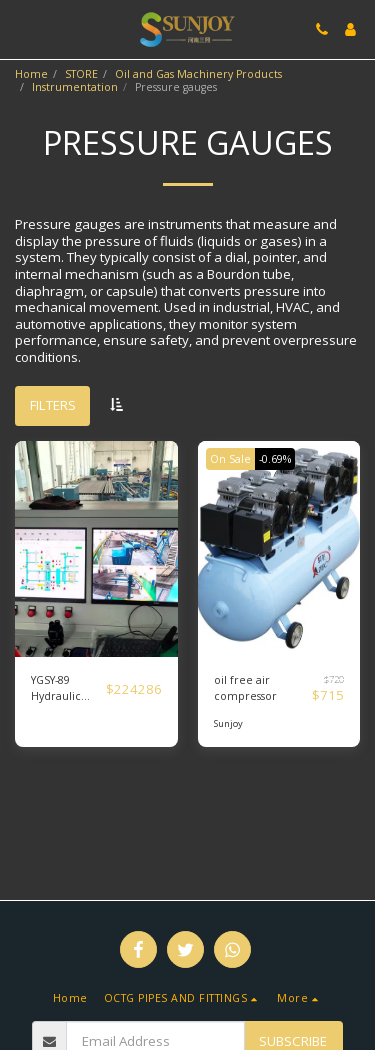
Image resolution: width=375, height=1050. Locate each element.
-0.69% (275, 459)
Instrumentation (75, 87)
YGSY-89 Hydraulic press (56, 689)
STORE (81, 74)
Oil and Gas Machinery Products (198, 74)
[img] (96, 549)
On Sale (230, 459)
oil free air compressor (245, 688)
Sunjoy (228, 723)
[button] (22, 28)
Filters (53, 405)
